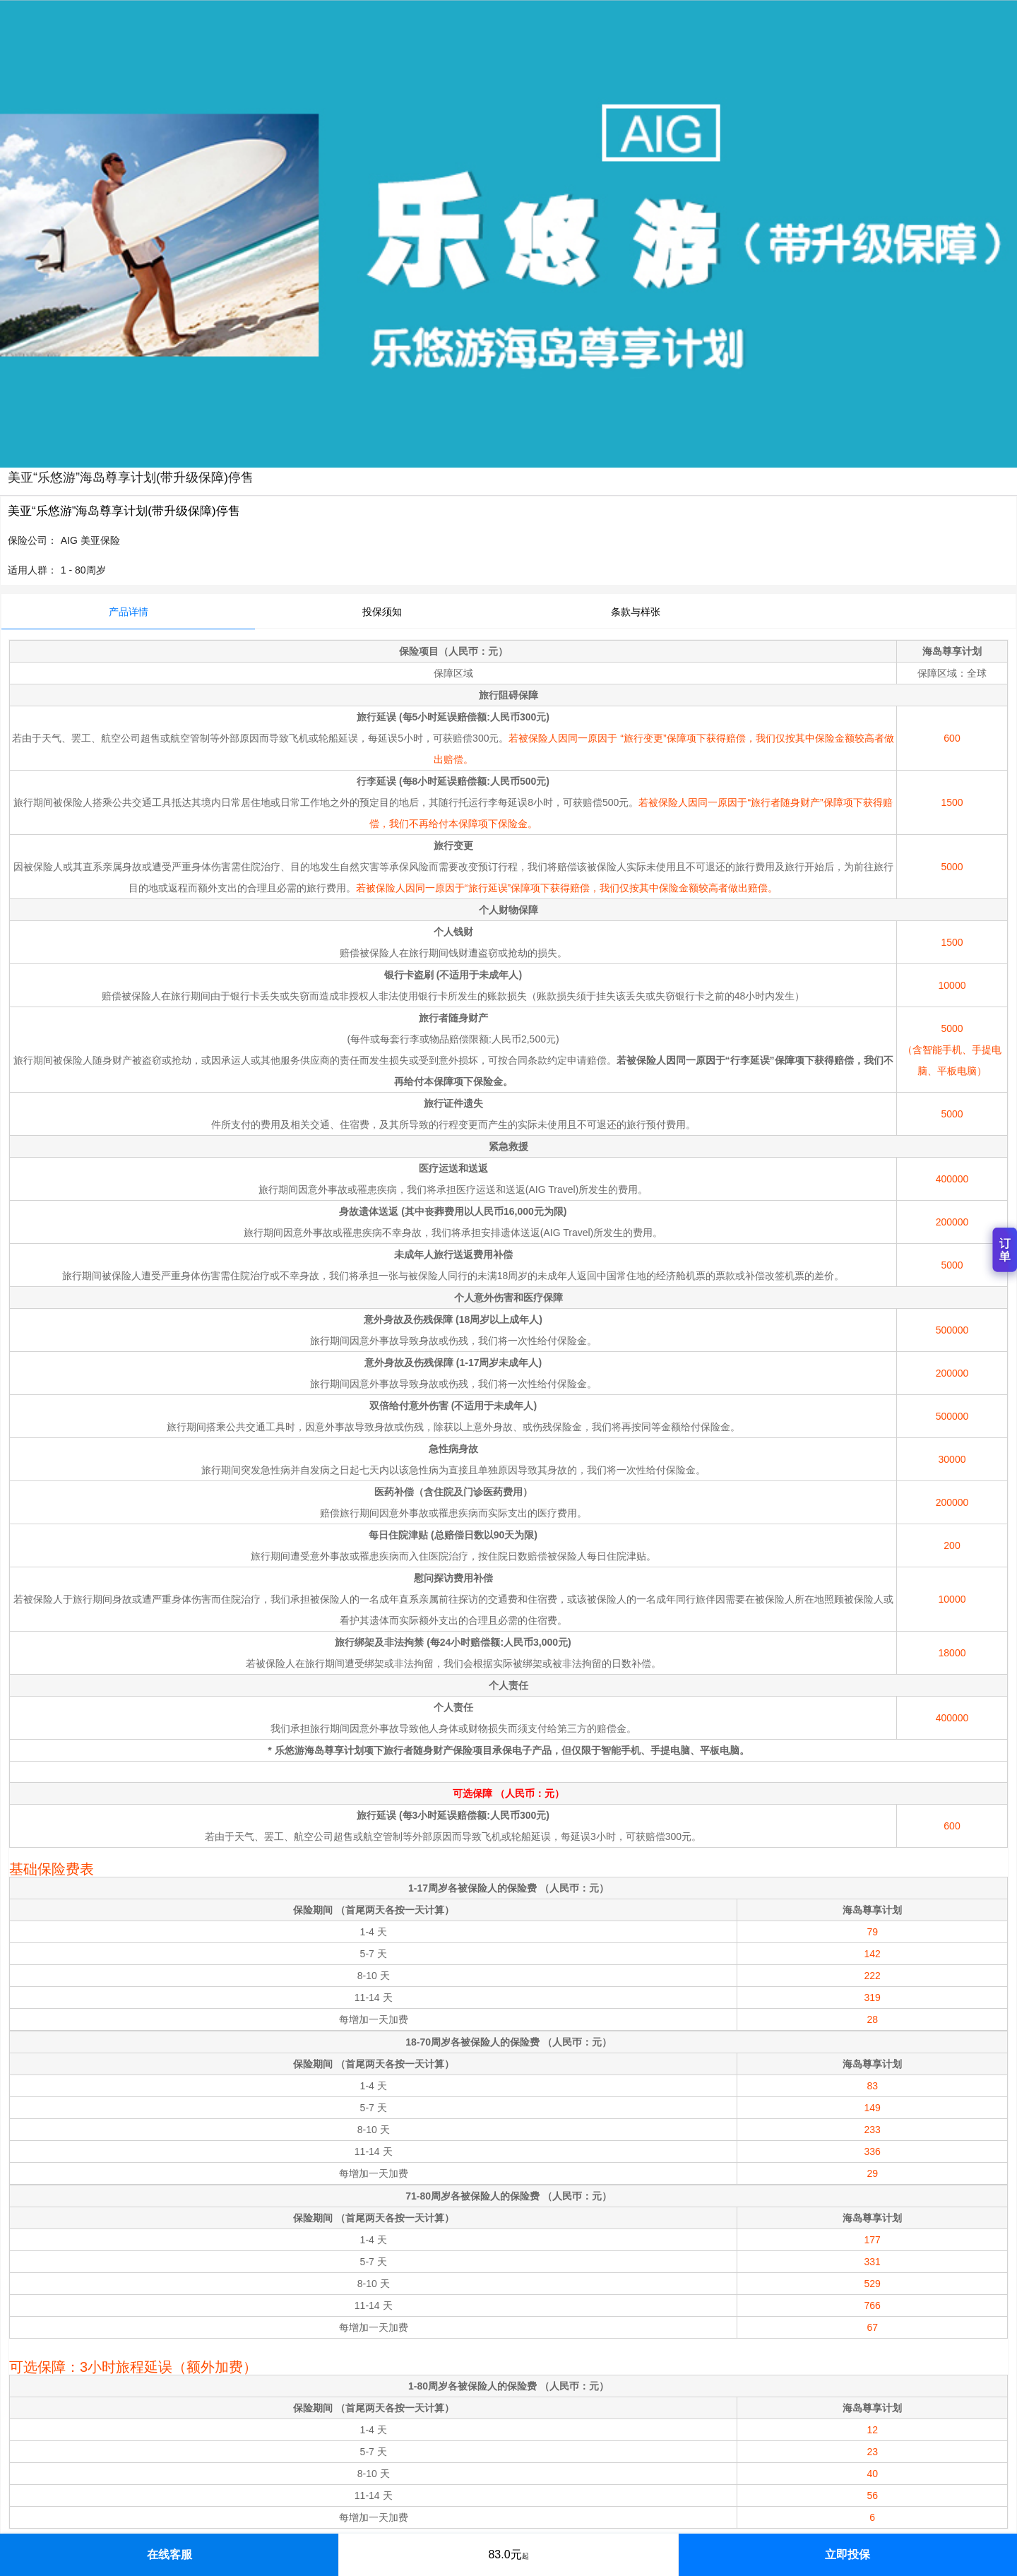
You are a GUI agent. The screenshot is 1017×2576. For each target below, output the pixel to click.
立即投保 (847, 2554)
